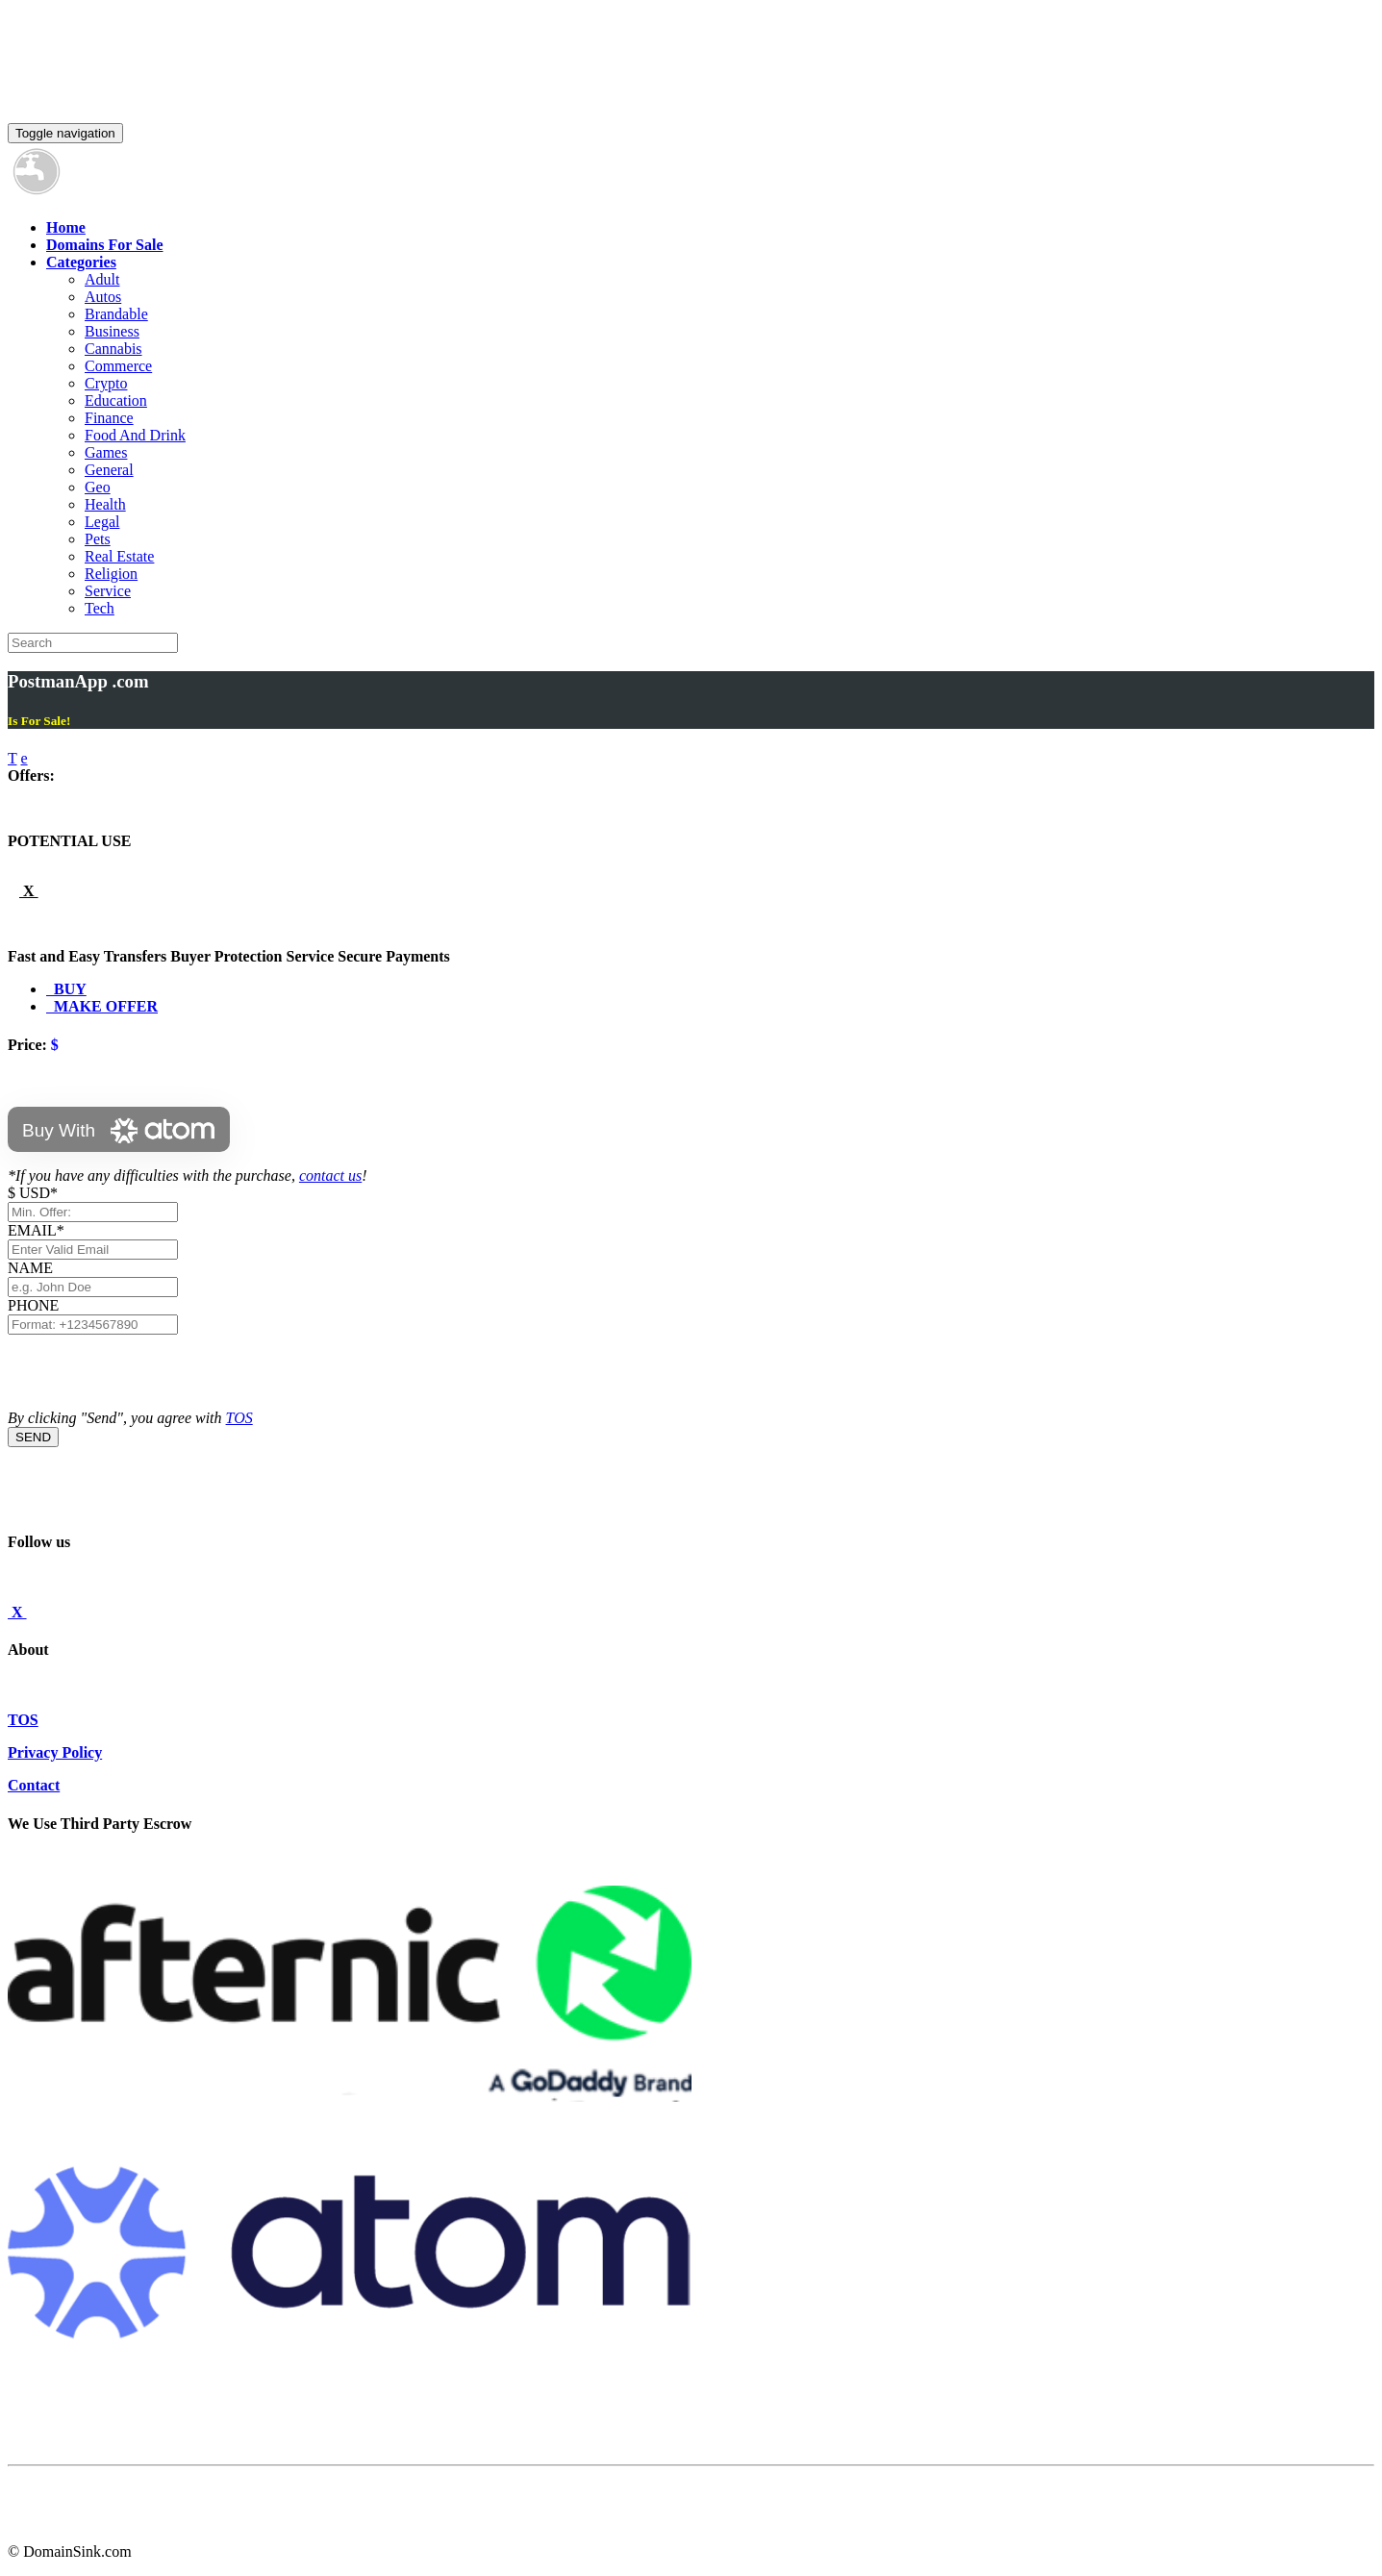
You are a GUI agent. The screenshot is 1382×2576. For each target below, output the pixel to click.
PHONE (33, 1305)
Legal (102, 521)
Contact (34, 1785)
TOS (239, 1418)
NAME (34, 1268)
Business (112, 331)
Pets (98, 539)
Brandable (116, 314)
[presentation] (154, 1372)
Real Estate (119, 556)
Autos (103, 296)
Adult (102, 279)
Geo (98, 487)
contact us (330, 1175)
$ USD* (33, 1193)
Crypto (106, 383)
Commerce (118, 366)
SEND (33, 1437)
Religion (111, 573)
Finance (109, 418)
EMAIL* (36, 1230)
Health (105, 504)
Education (116, 400)
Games (106, 452)
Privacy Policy (55, 1752)
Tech (99, 608)
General (109, 470)
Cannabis (113, 348)
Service (108, 591)
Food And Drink (135, 435)
